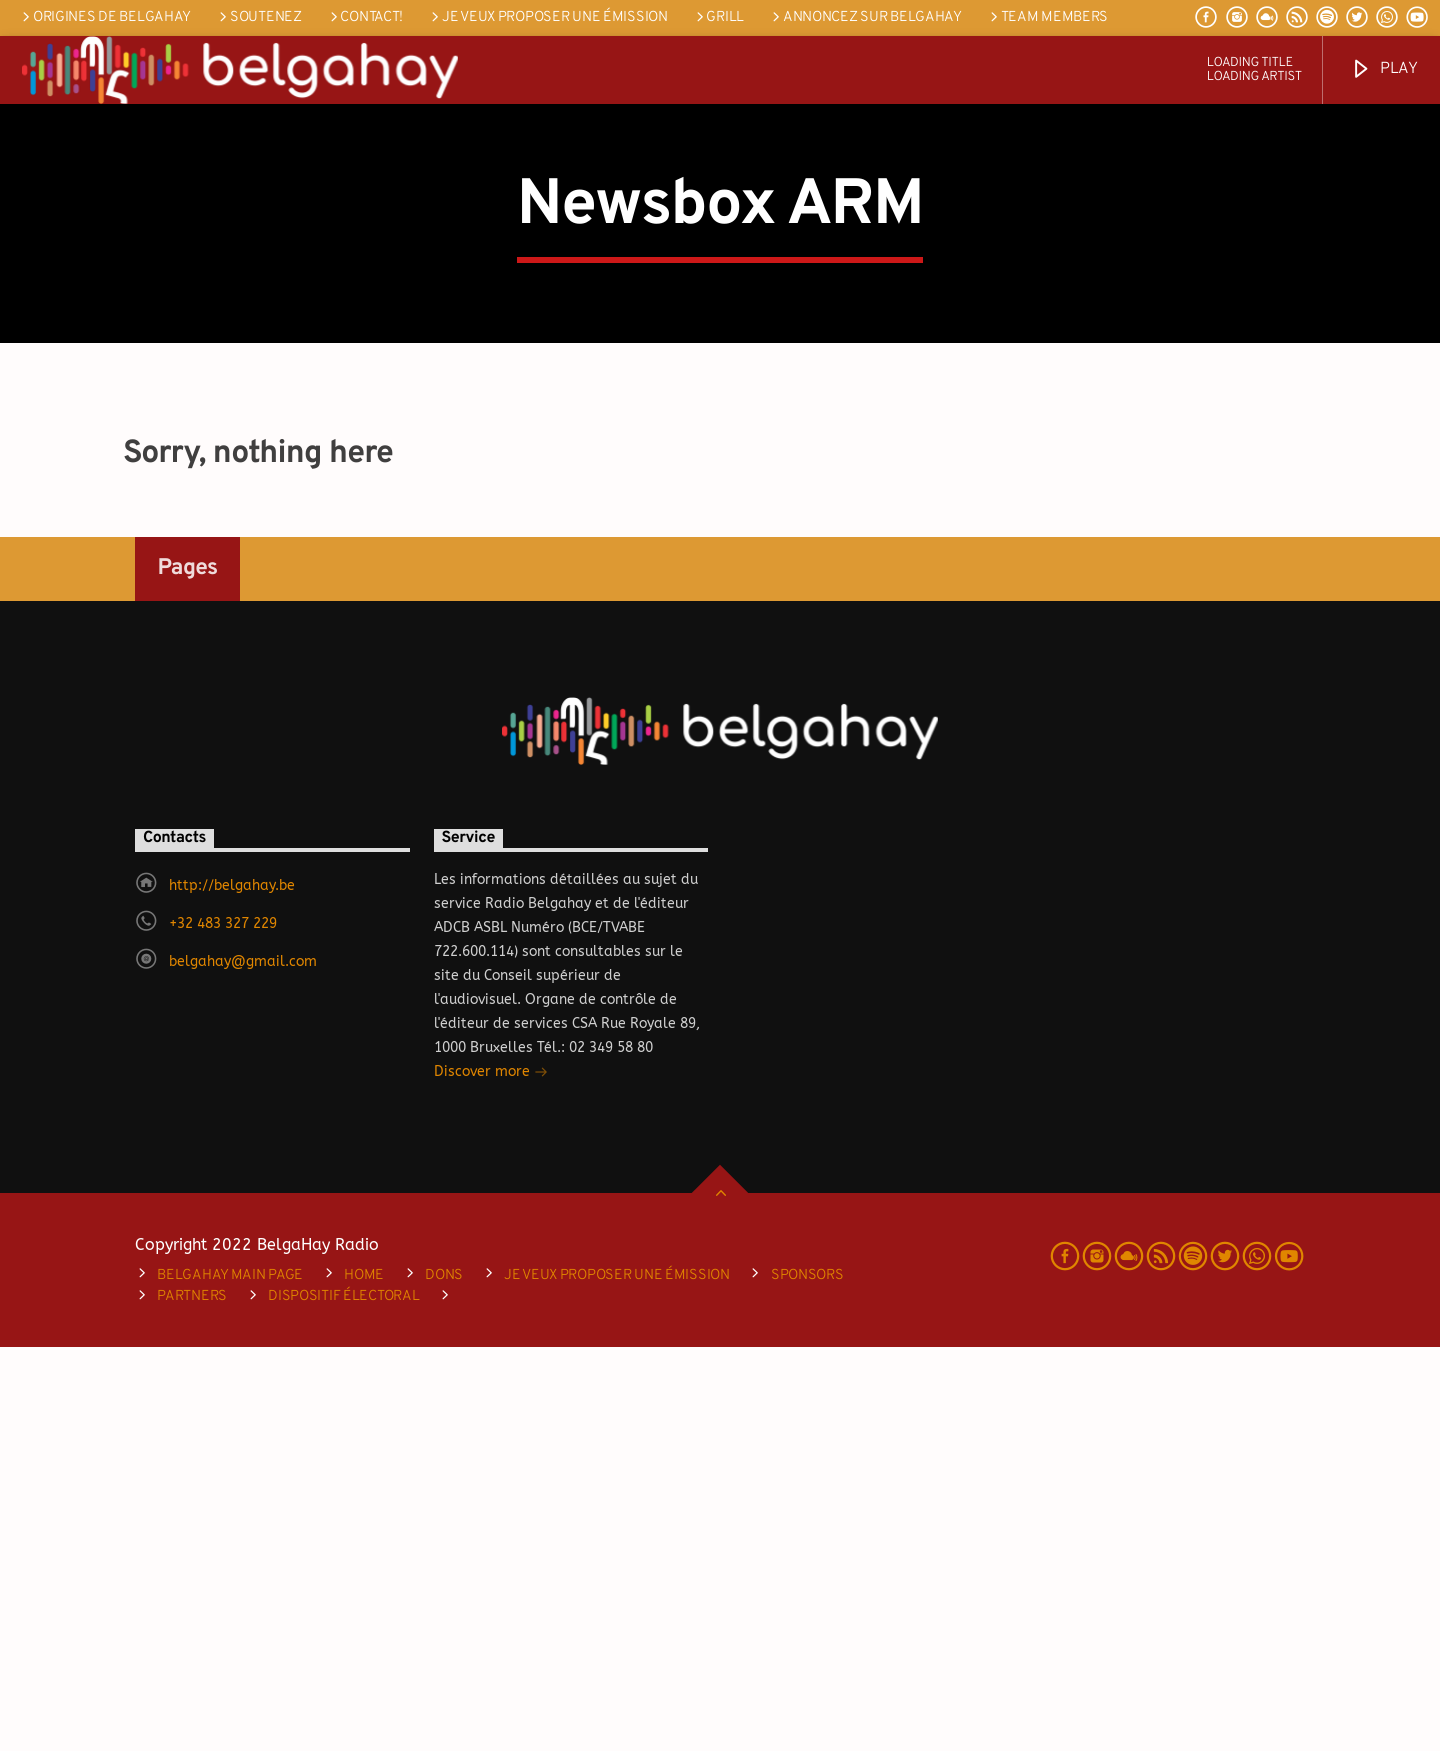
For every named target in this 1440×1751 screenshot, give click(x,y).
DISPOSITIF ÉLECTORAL (343, 1700)
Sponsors (807, 1679)
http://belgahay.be (232, 1289)
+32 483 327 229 (223, 1327)
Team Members (1047, 17)
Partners (192, 1700)
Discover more (491, 1477)
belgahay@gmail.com (243, 1365)
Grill (718, 17)
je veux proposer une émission (547, 17)
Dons (444, 1679)
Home (364, 1679)
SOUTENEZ (258, 17)
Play (1383, 69)
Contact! (365, 17)
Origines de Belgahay (105, 17)
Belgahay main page (230, 1679)
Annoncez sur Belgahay (865, 17)
